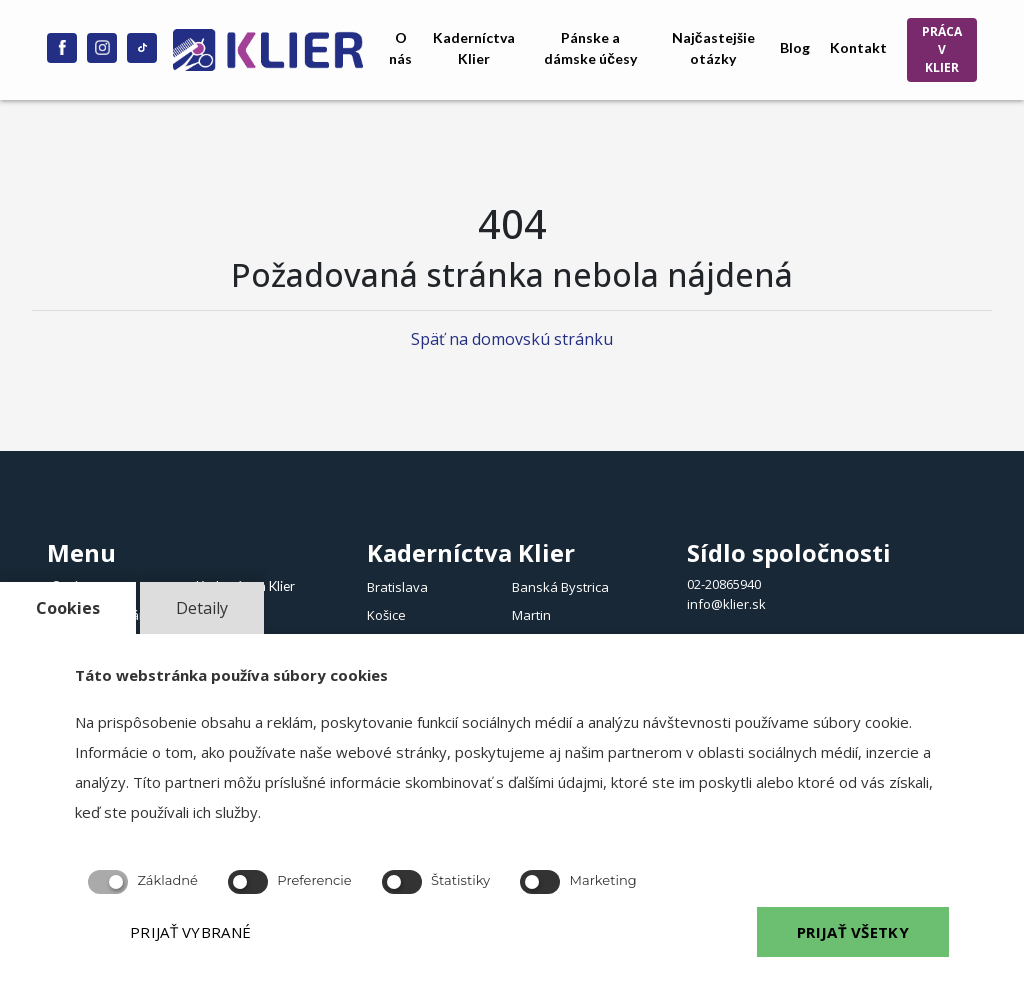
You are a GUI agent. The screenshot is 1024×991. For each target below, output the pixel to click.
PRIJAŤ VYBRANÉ (190, 932)
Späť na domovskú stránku (512, 339)
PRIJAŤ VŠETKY (853, 932)
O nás (400, 48)
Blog (795, 47)
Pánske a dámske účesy (590, 48)
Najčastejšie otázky (713, 48)
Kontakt (858, 47)
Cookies (68, 608)
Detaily (202, 608)
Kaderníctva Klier (474, 48)
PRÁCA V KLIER (942, 49)
